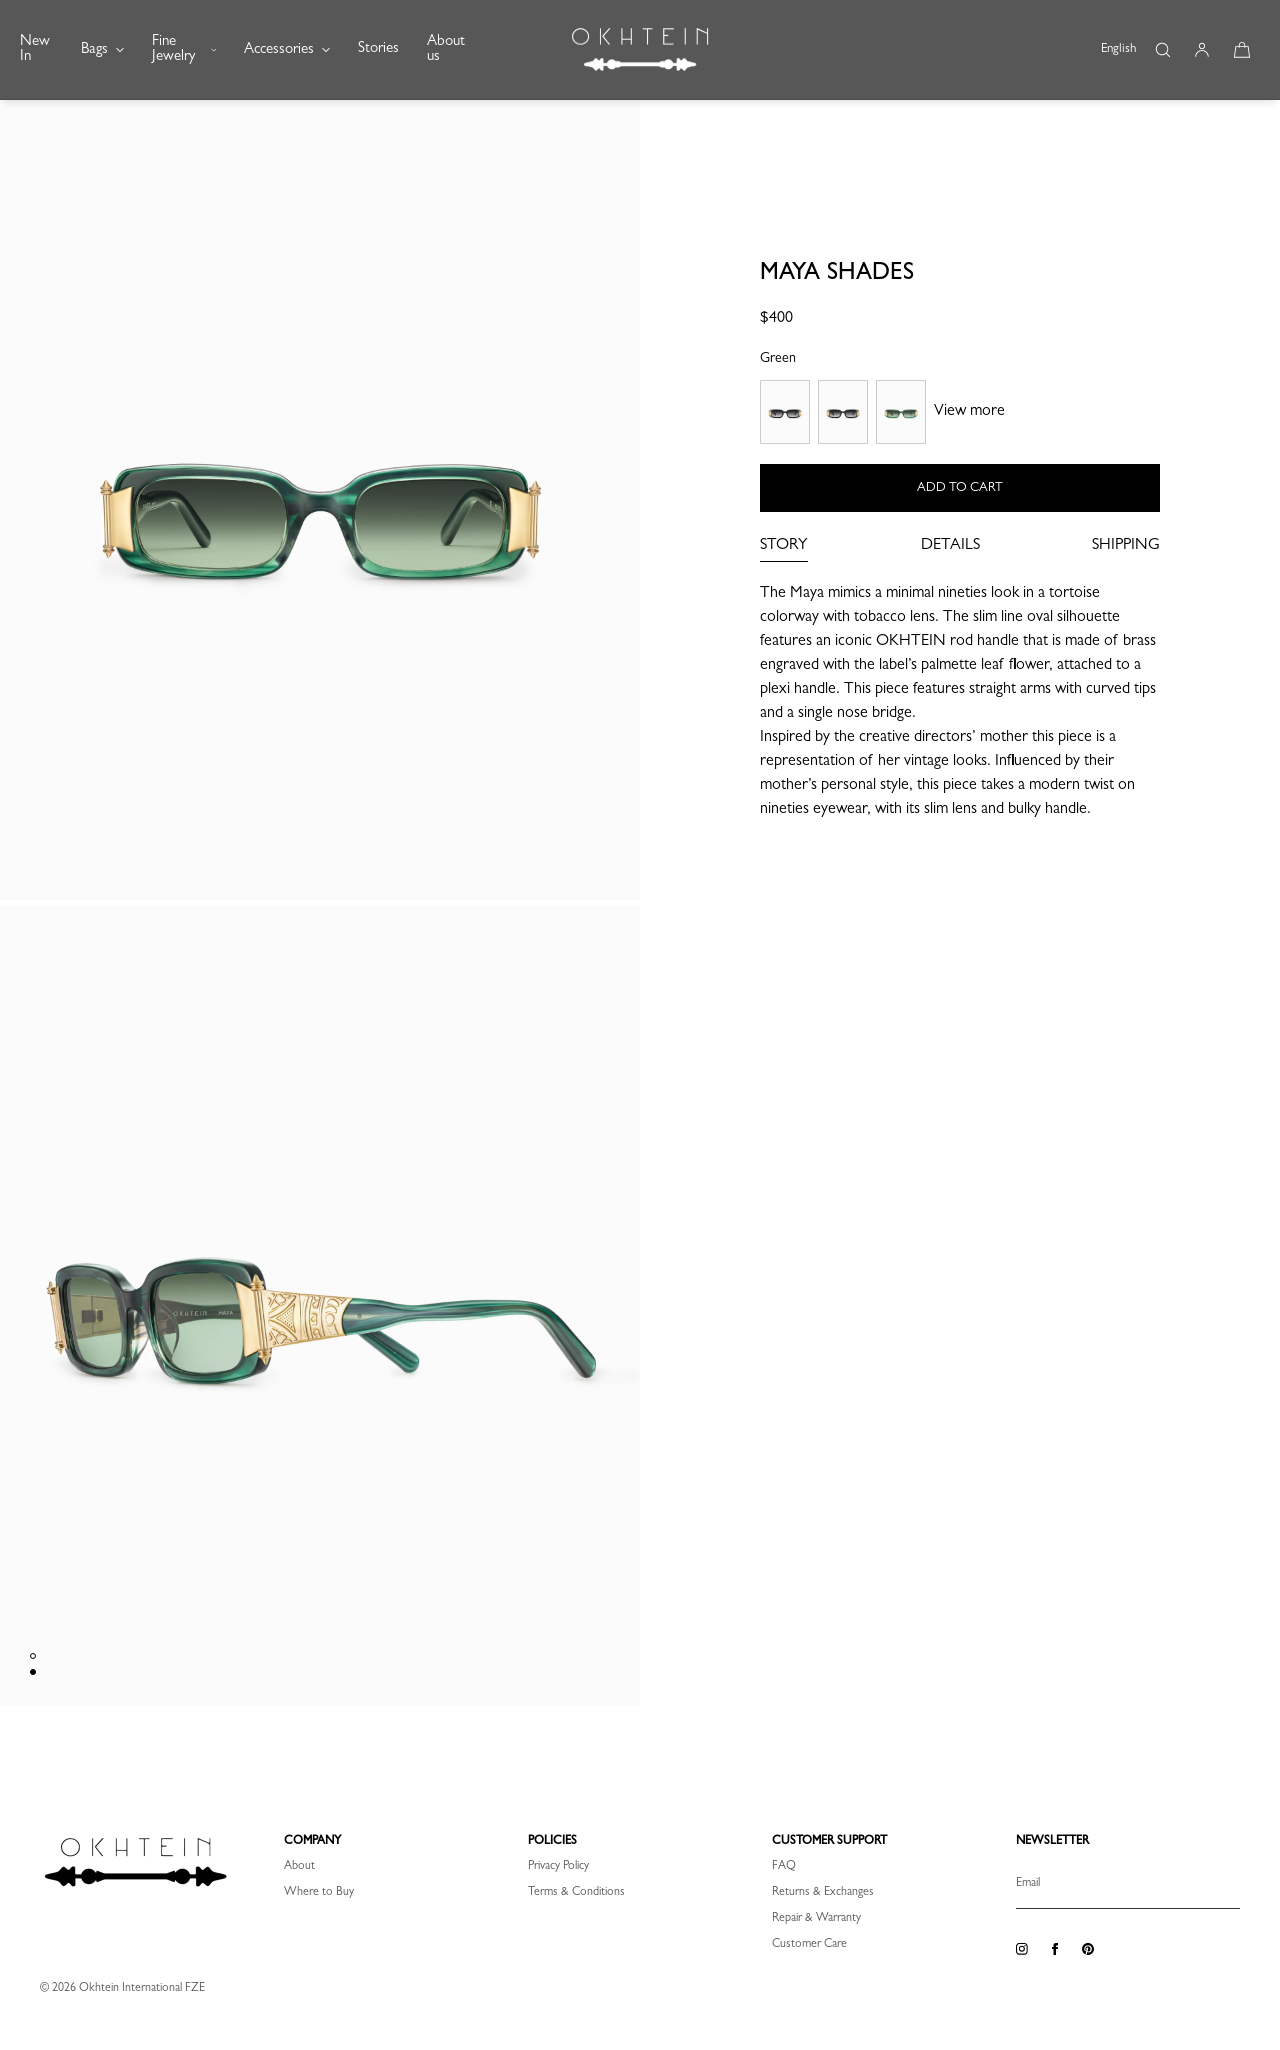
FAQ (784, 1867)
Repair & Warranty (816, 1919)
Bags (102, 50)
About (299, 1867)
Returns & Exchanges (823, 1893)
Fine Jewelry (184, 50)
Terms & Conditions (576, 1893)
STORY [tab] (784, 546)
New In (35, 50)
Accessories (287, 50)
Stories (378, 49)
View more (969, 412)
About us (446, 50)
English (1118, 49)
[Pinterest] (1088, 1949)
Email (1028, 1884)
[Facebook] (1055, 1949)
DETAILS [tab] (950, 546)
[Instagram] (1022, 1949)
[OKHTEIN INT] (640, 50)
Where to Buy (319, 1893)
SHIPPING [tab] (1126, 546)
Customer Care (809, 1945)
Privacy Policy (558, 1867)
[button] (1162, 49)
